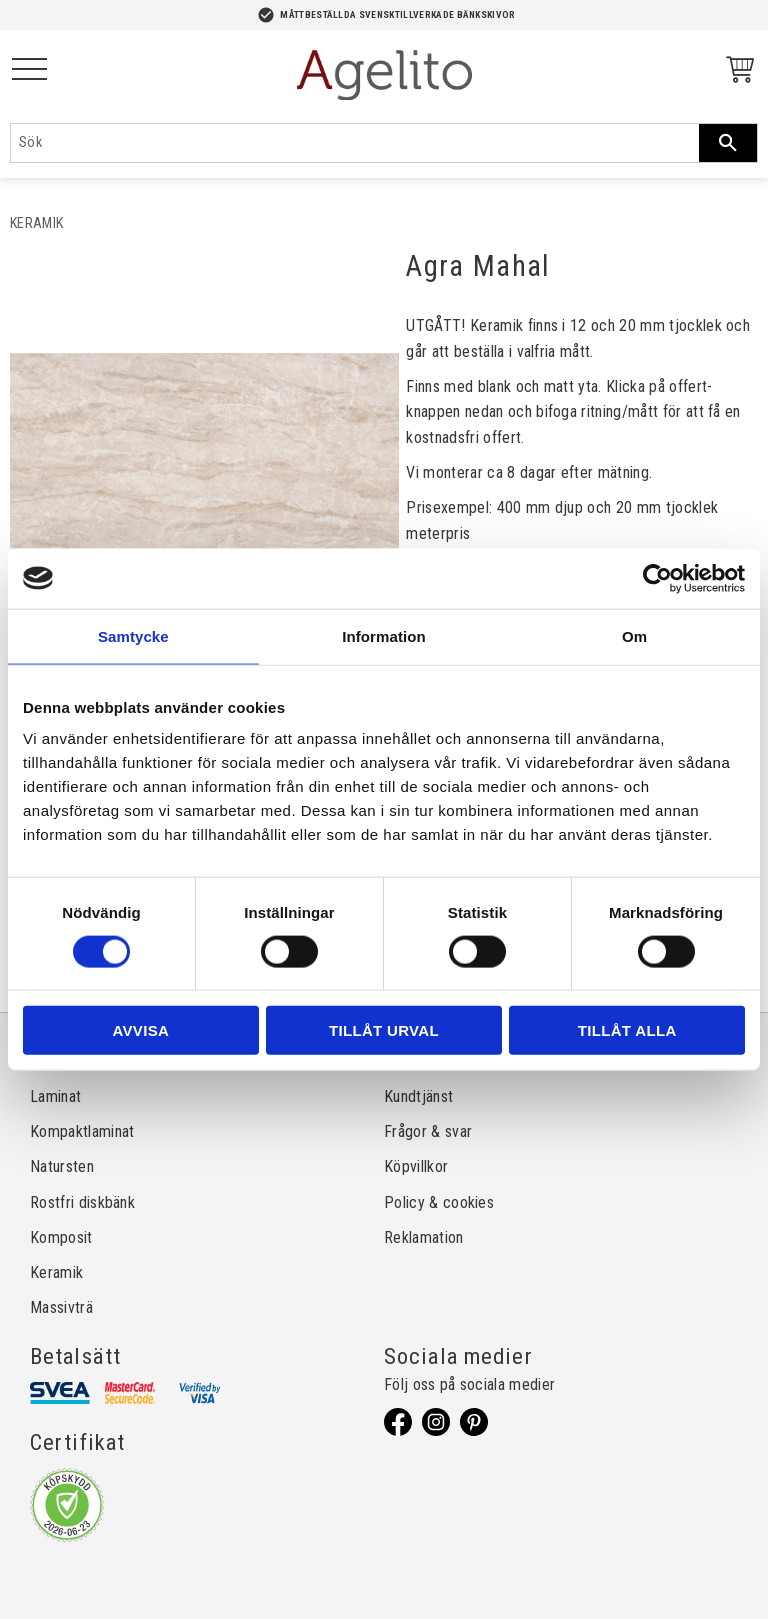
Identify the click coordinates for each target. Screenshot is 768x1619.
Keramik (56, 1272)
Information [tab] (384, 635)
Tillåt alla (627, 1030)
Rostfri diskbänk (82, 1202)
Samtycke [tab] (133, 635)
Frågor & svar (428, 1131)
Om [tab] (634, 635)
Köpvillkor (416, 1166)
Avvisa (140, 1030)
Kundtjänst (418, 1096)
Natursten (62, 1166)
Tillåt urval (384, 1030)
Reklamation (424, 1237)
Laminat (55, 1096)
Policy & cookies (439, 1202)
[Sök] (728, 143)
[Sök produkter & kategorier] (355, 143)
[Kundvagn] (736, 72)
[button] (29, 70)
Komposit (61, 1237)
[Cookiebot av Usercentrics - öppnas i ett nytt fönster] (657, 578)
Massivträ (61, 1307)
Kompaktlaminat (82, 1131)
